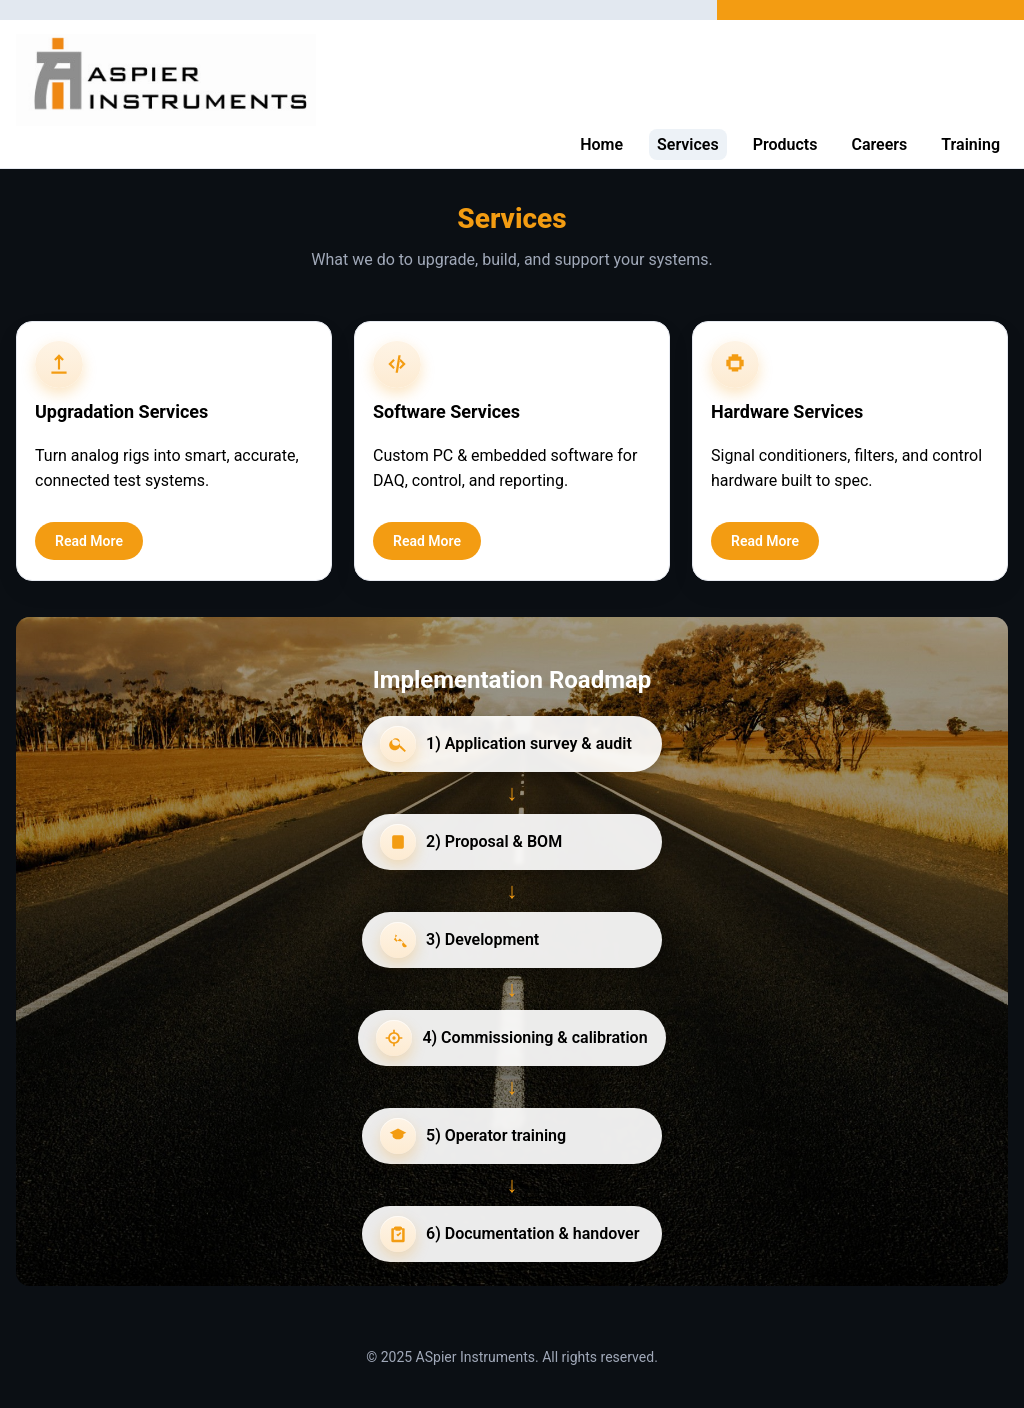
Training (970, 144)
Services (688, 144)
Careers (879, 144)
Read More (89, 541)
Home (601, 144)
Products (785, 144)
